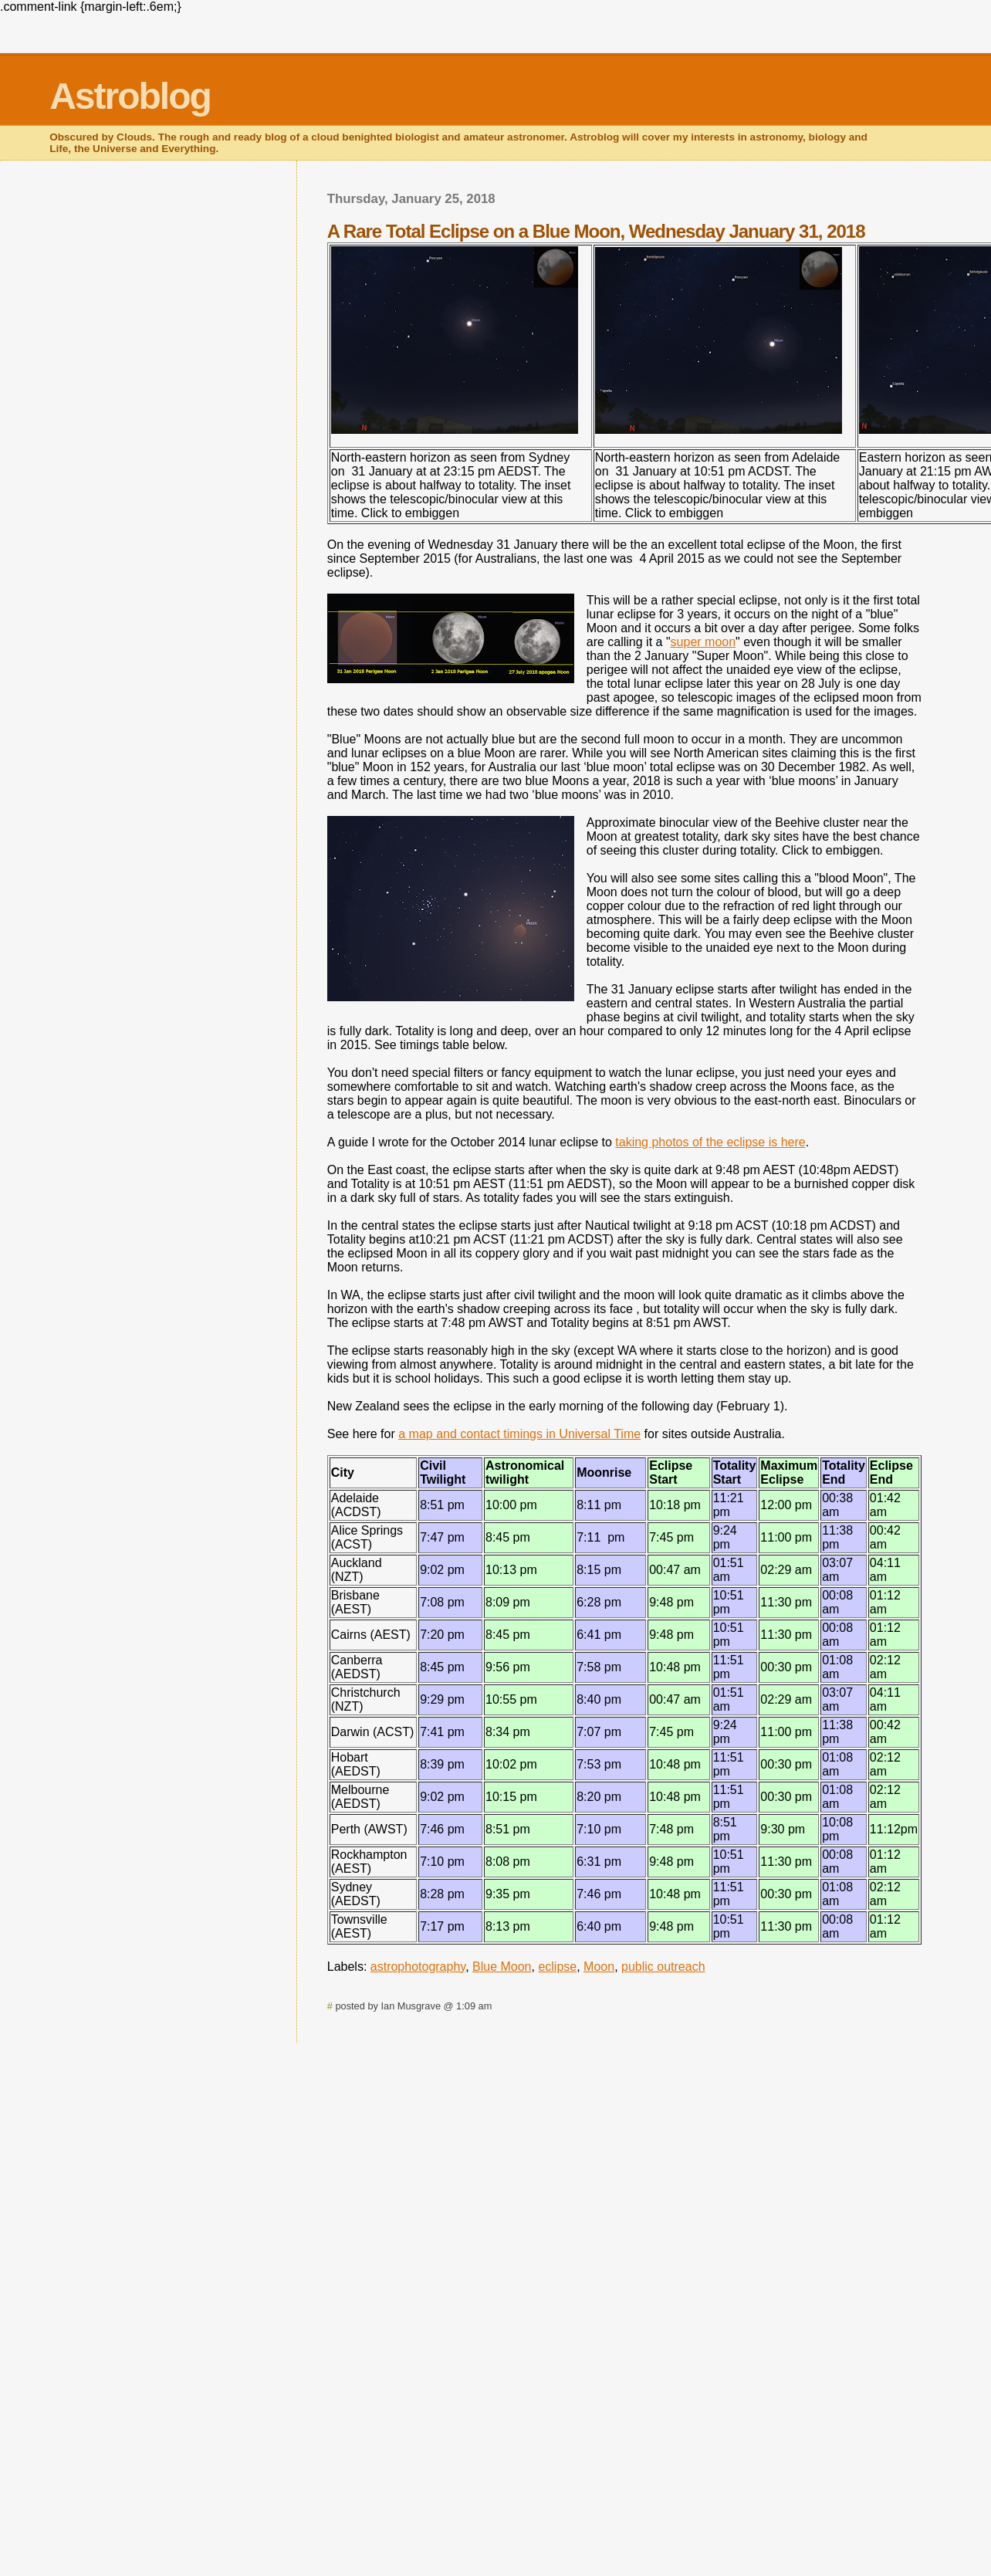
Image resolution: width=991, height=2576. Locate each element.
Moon (598, 1966)
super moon (703, 641)
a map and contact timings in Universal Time (519, 1433)
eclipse (557, 1966)
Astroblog (130, 96)
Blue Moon (502, 1966)
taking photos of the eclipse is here (710, 1142)
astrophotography (417, 1966)
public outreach (663, 1966)
